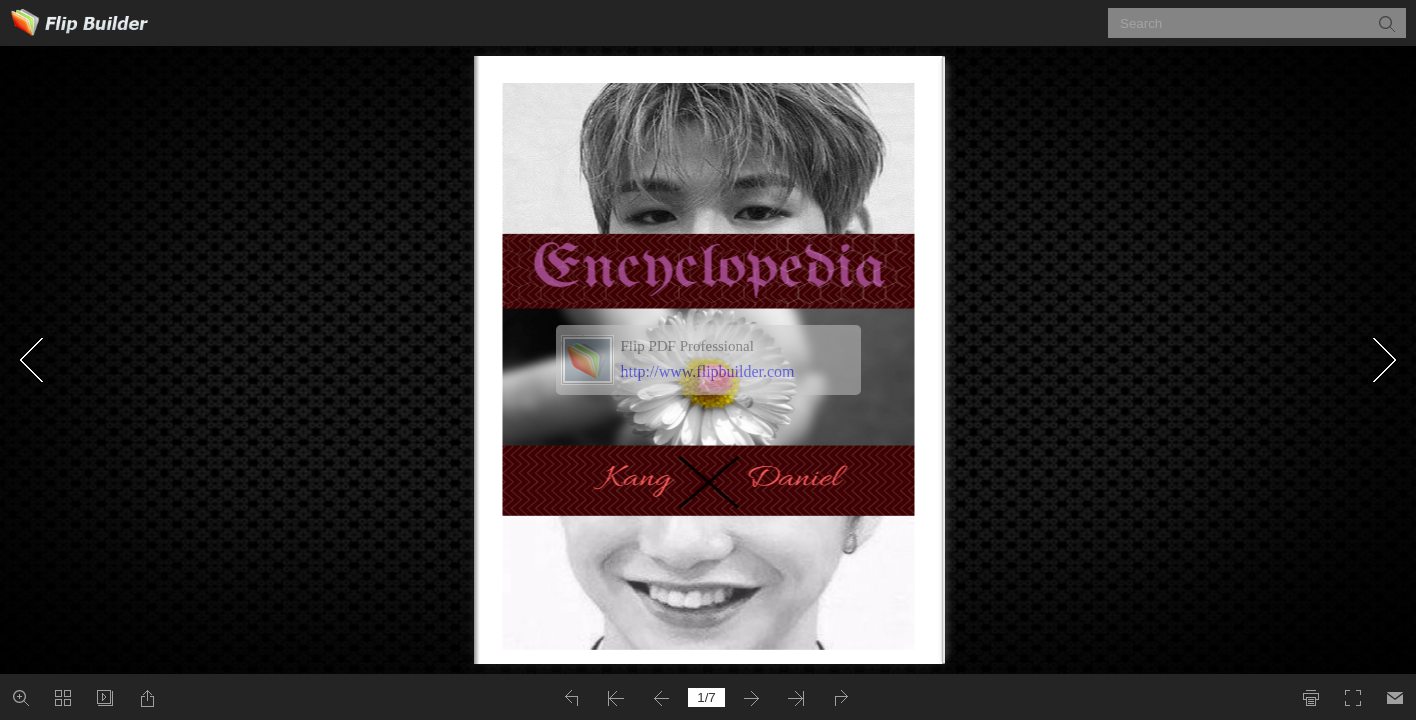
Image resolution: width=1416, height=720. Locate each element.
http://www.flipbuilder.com (708, 371)
